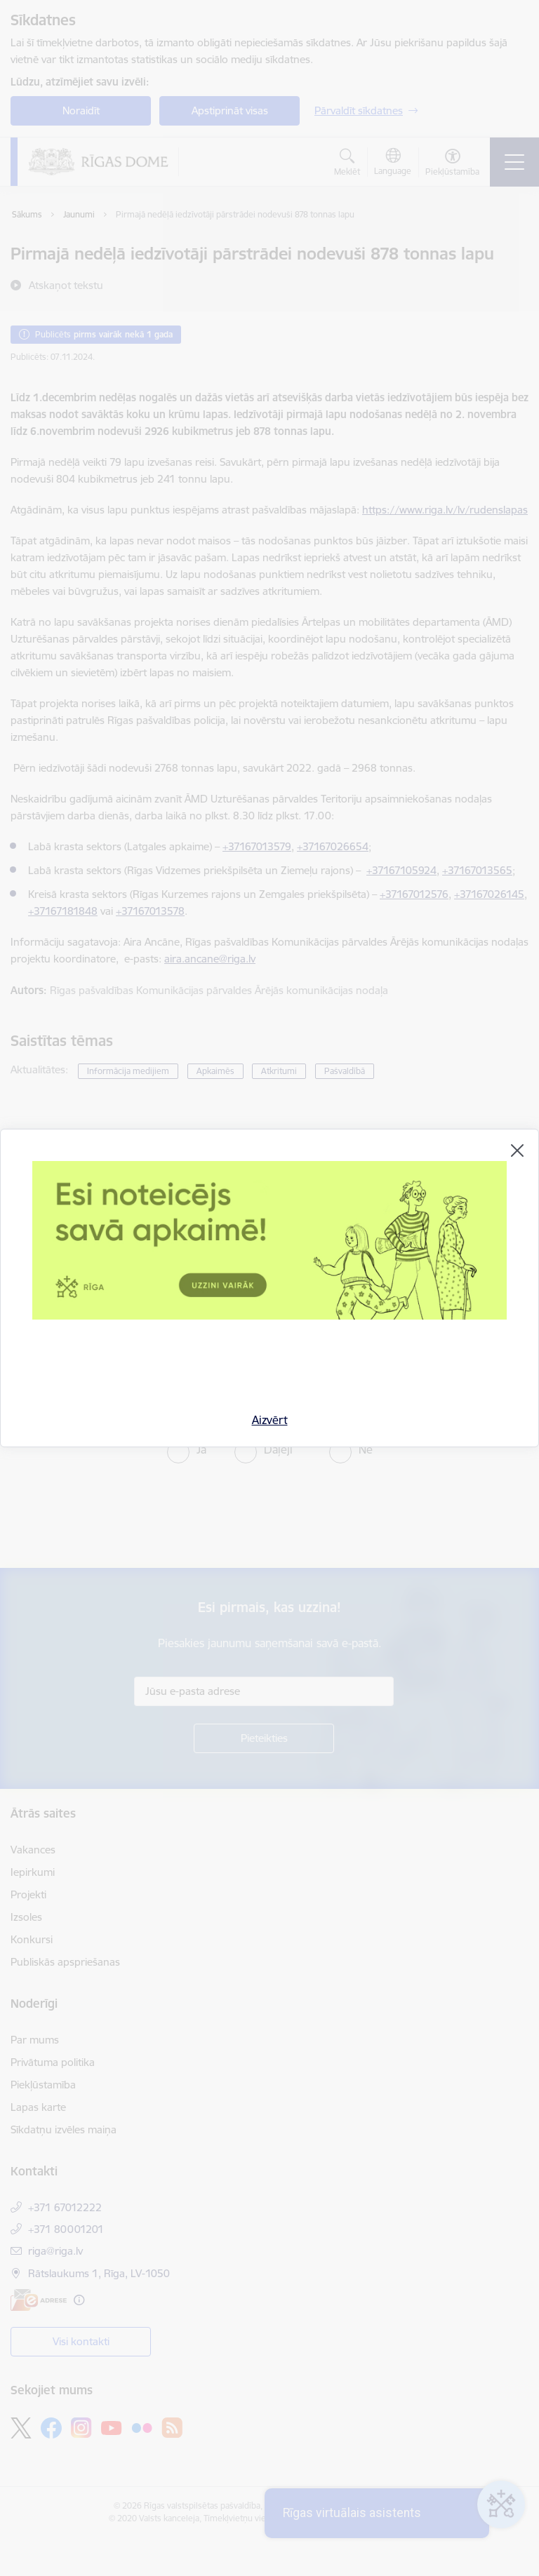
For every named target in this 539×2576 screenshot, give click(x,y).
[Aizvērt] (517, 1150)
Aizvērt (270, 1420)
